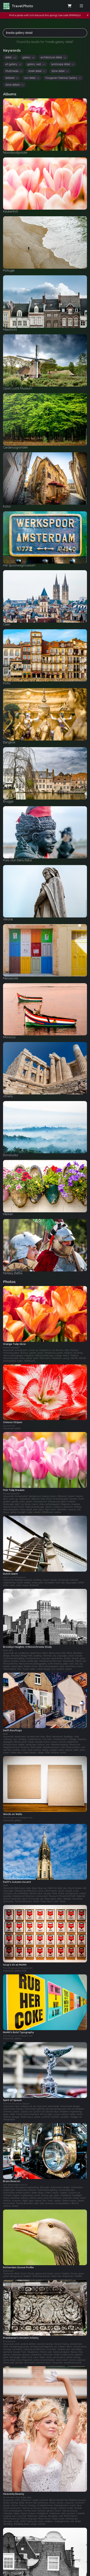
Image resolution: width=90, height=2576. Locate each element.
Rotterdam (8, 2271)
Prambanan (9, 2341)
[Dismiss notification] (87, 15)
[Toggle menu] (81, 6)
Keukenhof (9, 1425)
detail (10, 57)
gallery (28, 57)
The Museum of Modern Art (17, 1817)
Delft (5, 1734)
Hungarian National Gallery (63, 77)
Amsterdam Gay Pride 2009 (17, 2497)
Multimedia (13, 71)
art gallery (13, 64)
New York (8, 1650)
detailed (11, 77)
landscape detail (62, 64)
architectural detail (53, 57)
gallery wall (36, 64)
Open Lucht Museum (14, 1577)
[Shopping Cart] (69, 6)
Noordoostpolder (11, 1347)
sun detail (31, 77)
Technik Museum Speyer (16, 2103)
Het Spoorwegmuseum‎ (15, 2184)
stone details (14, 84)
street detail (36, 71)
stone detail (59, 71)
